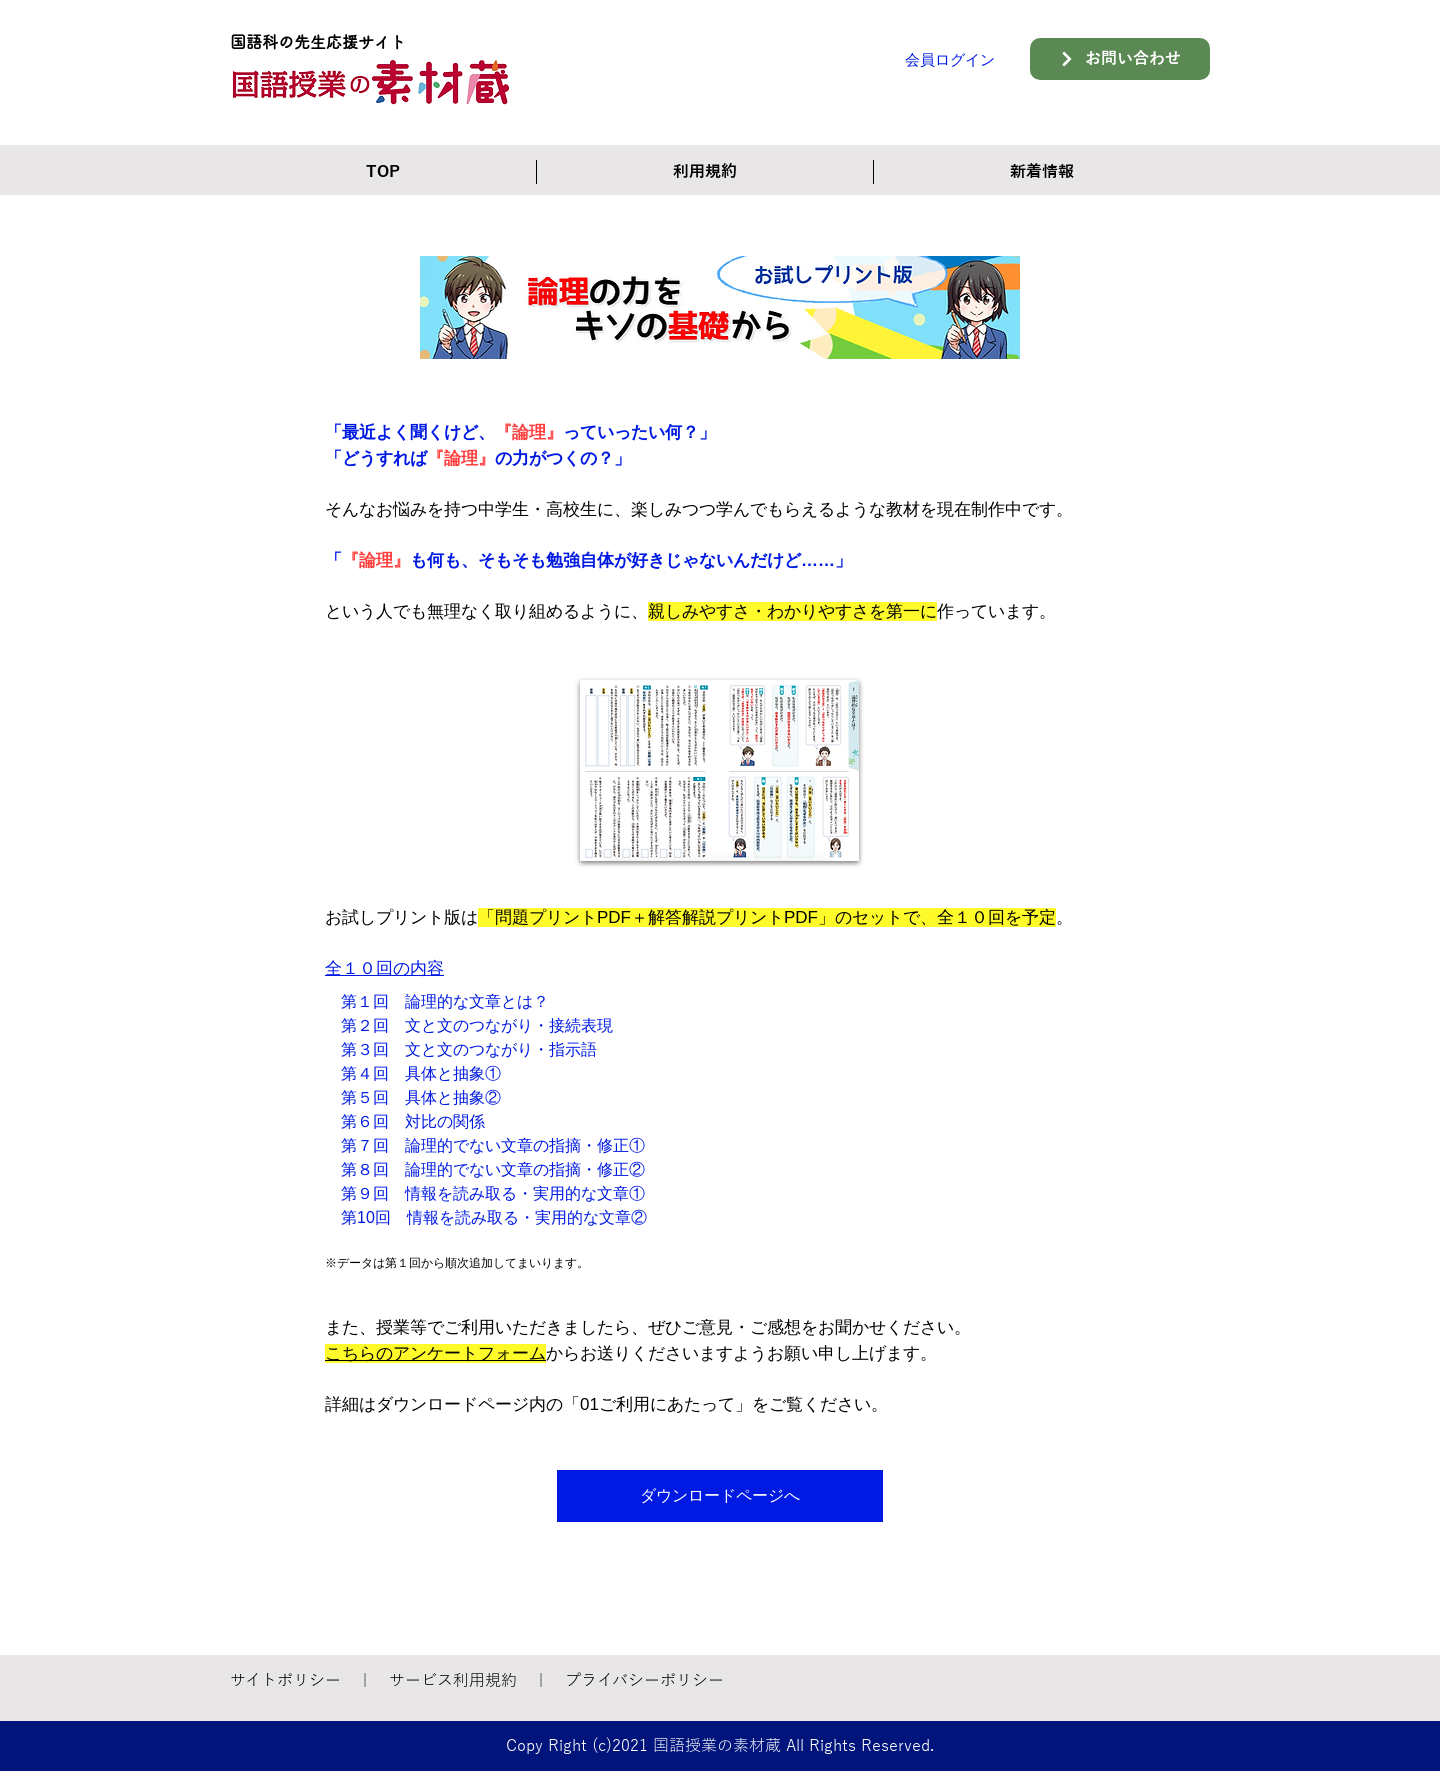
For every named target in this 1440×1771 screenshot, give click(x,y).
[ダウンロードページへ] (720, 1496)
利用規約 (485, 1681)
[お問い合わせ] (1120, 59)
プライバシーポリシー (644, 1681)
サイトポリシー (285, 1681)
